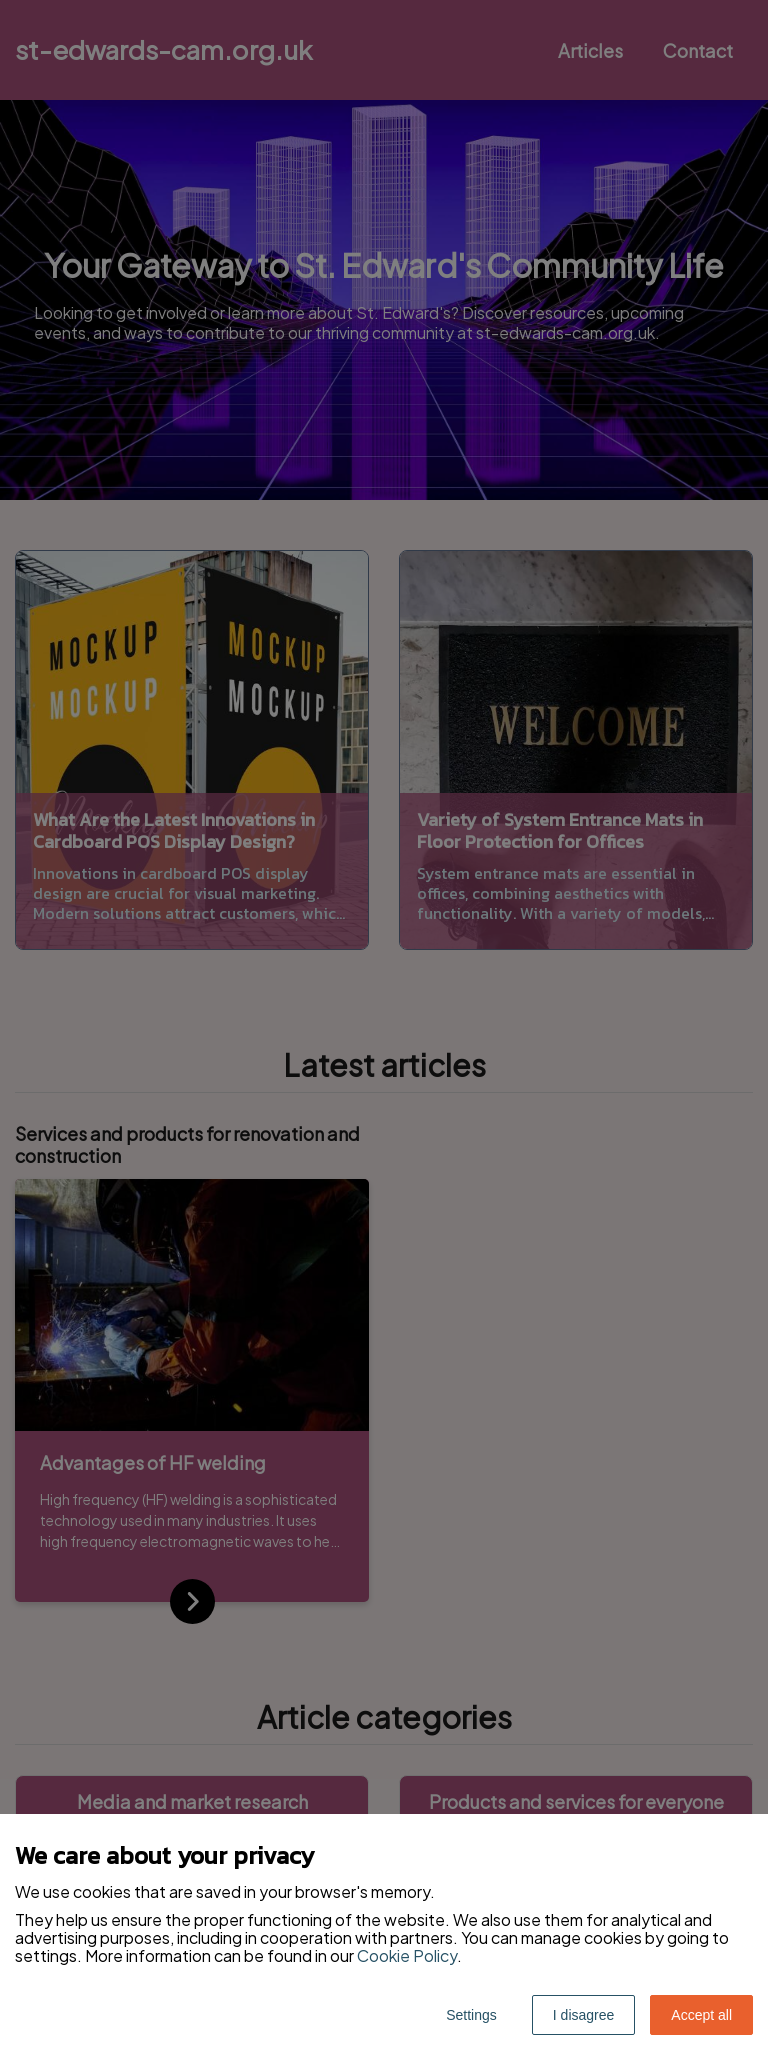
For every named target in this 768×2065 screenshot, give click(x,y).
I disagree (583, 2015)
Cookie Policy (407, 1955)
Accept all (701, 2015)
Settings (471, 2015)
